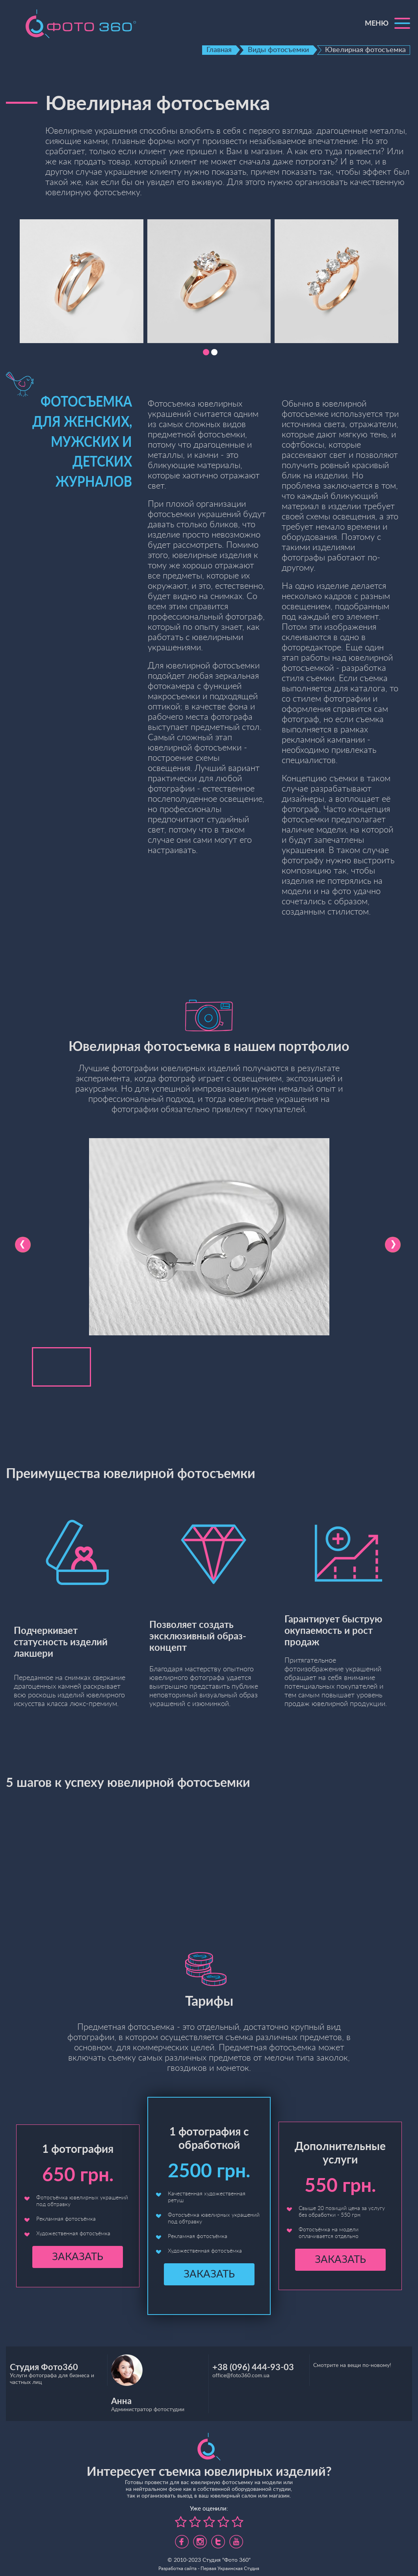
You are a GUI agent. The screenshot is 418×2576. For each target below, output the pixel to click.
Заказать (77, 2257)
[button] (206, 352)
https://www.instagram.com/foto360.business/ (200, 2539)
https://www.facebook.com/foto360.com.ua (182, 2539)
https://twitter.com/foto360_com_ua (218, 2539)
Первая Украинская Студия (230, 2568)
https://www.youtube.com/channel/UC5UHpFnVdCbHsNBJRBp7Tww (236, 2539)
